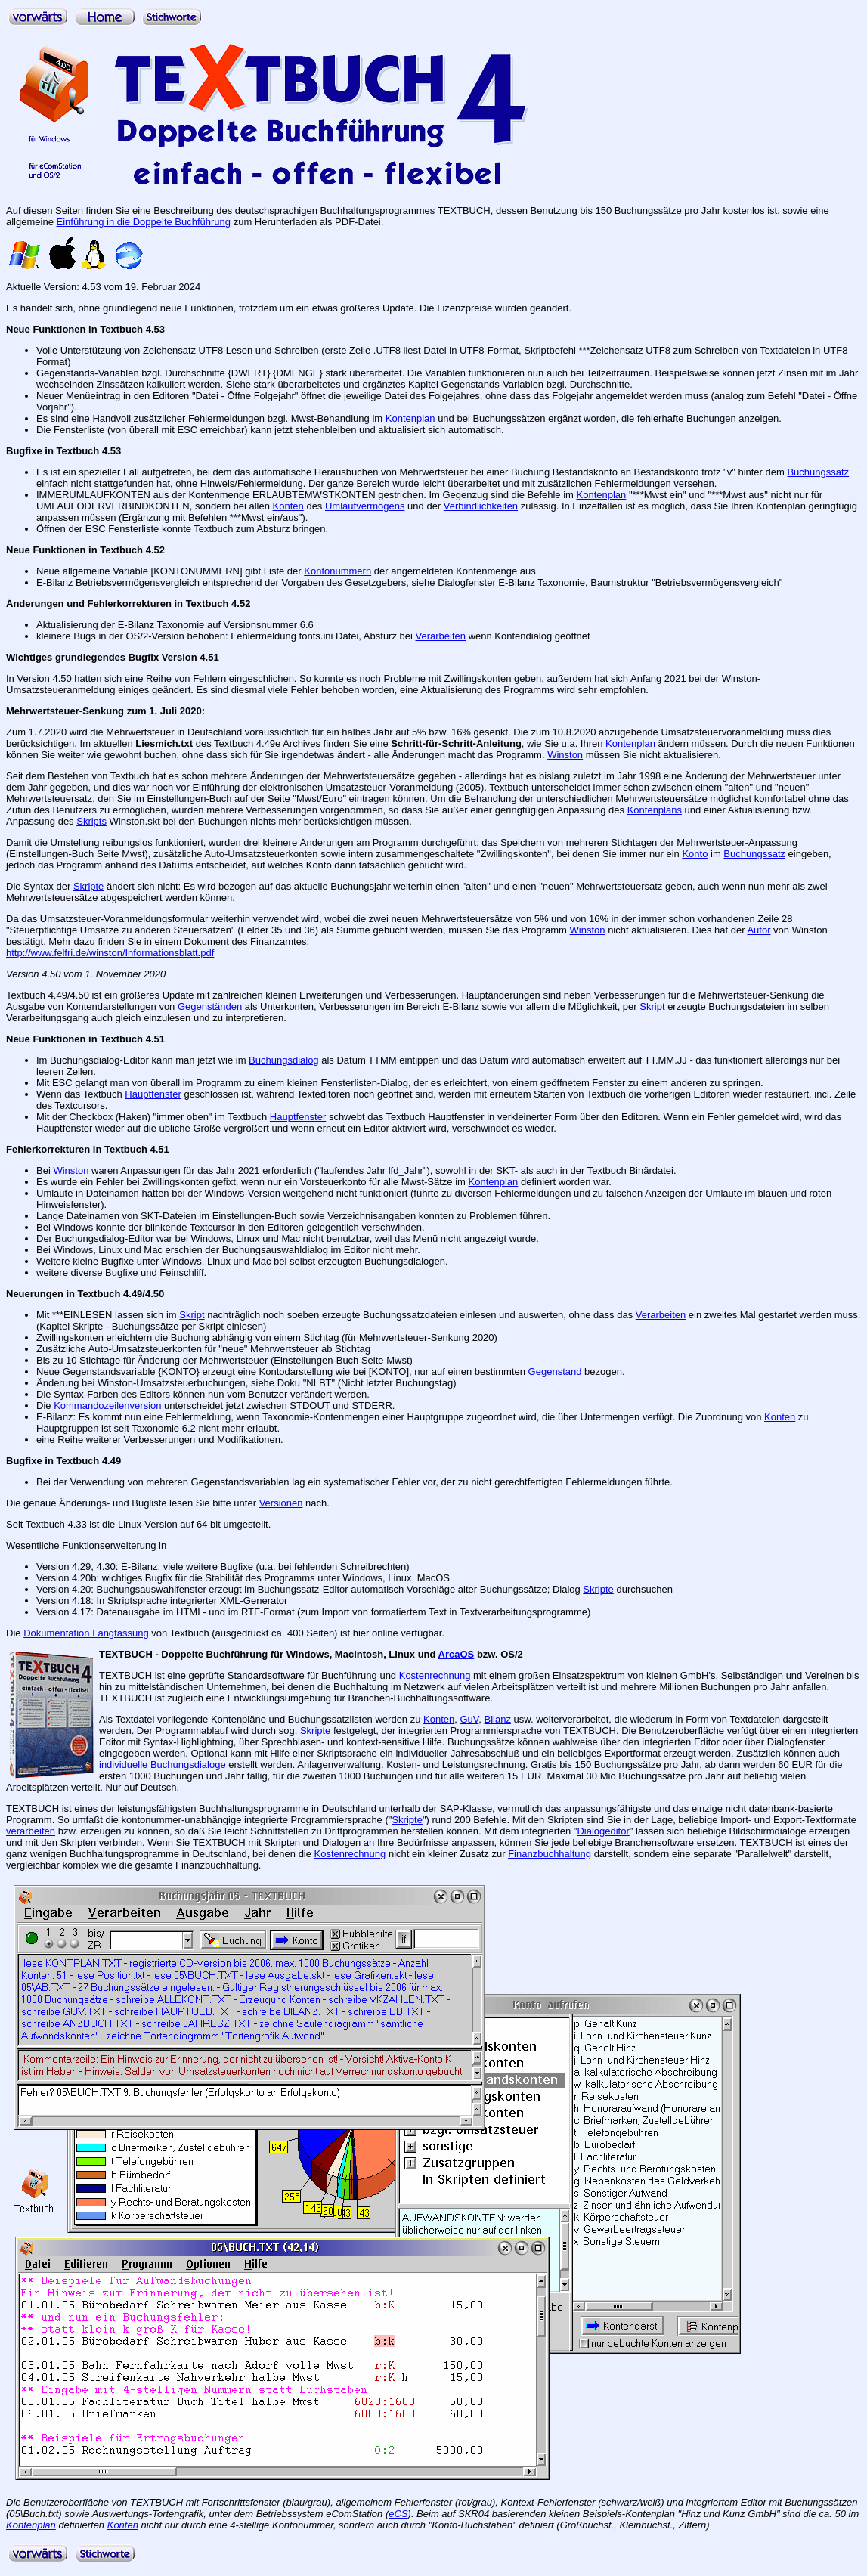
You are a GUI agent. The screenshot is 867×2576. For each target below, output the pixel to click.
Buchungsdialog (284, 1060)
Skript (651, 1006)
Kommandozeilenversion (107, 1405)
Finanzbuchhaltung (549, 1853)
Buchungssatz (818, 472)
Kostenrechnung (435, 1675)
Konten (288, 506)
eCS (398, 2513)
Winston (565, 754)
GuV (469, 1719)
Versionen (281, 1503)
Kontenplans (654, 810)
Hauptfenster (153, 1094)
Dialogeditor (603, 1831)
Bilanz (498, 1719)
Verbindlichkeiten (481, 506)
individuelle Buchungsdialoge (162, 1764)
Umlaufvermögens (365, 506)
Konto (695, 853)
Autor (758, 930)
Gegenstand (555, 1371)
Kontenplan (410, 418)
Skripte (88, 886)
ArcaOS (456, 1654)
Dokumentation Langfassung (86, 1633)
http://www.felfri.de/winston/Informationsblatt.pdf (110, 952)
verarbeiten (30, 1831)
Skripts (91, 821)
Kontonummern (337, 571)
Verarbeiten (441, 636)
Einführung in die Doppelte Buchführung (144, 222)
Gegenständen (210, 1006)
